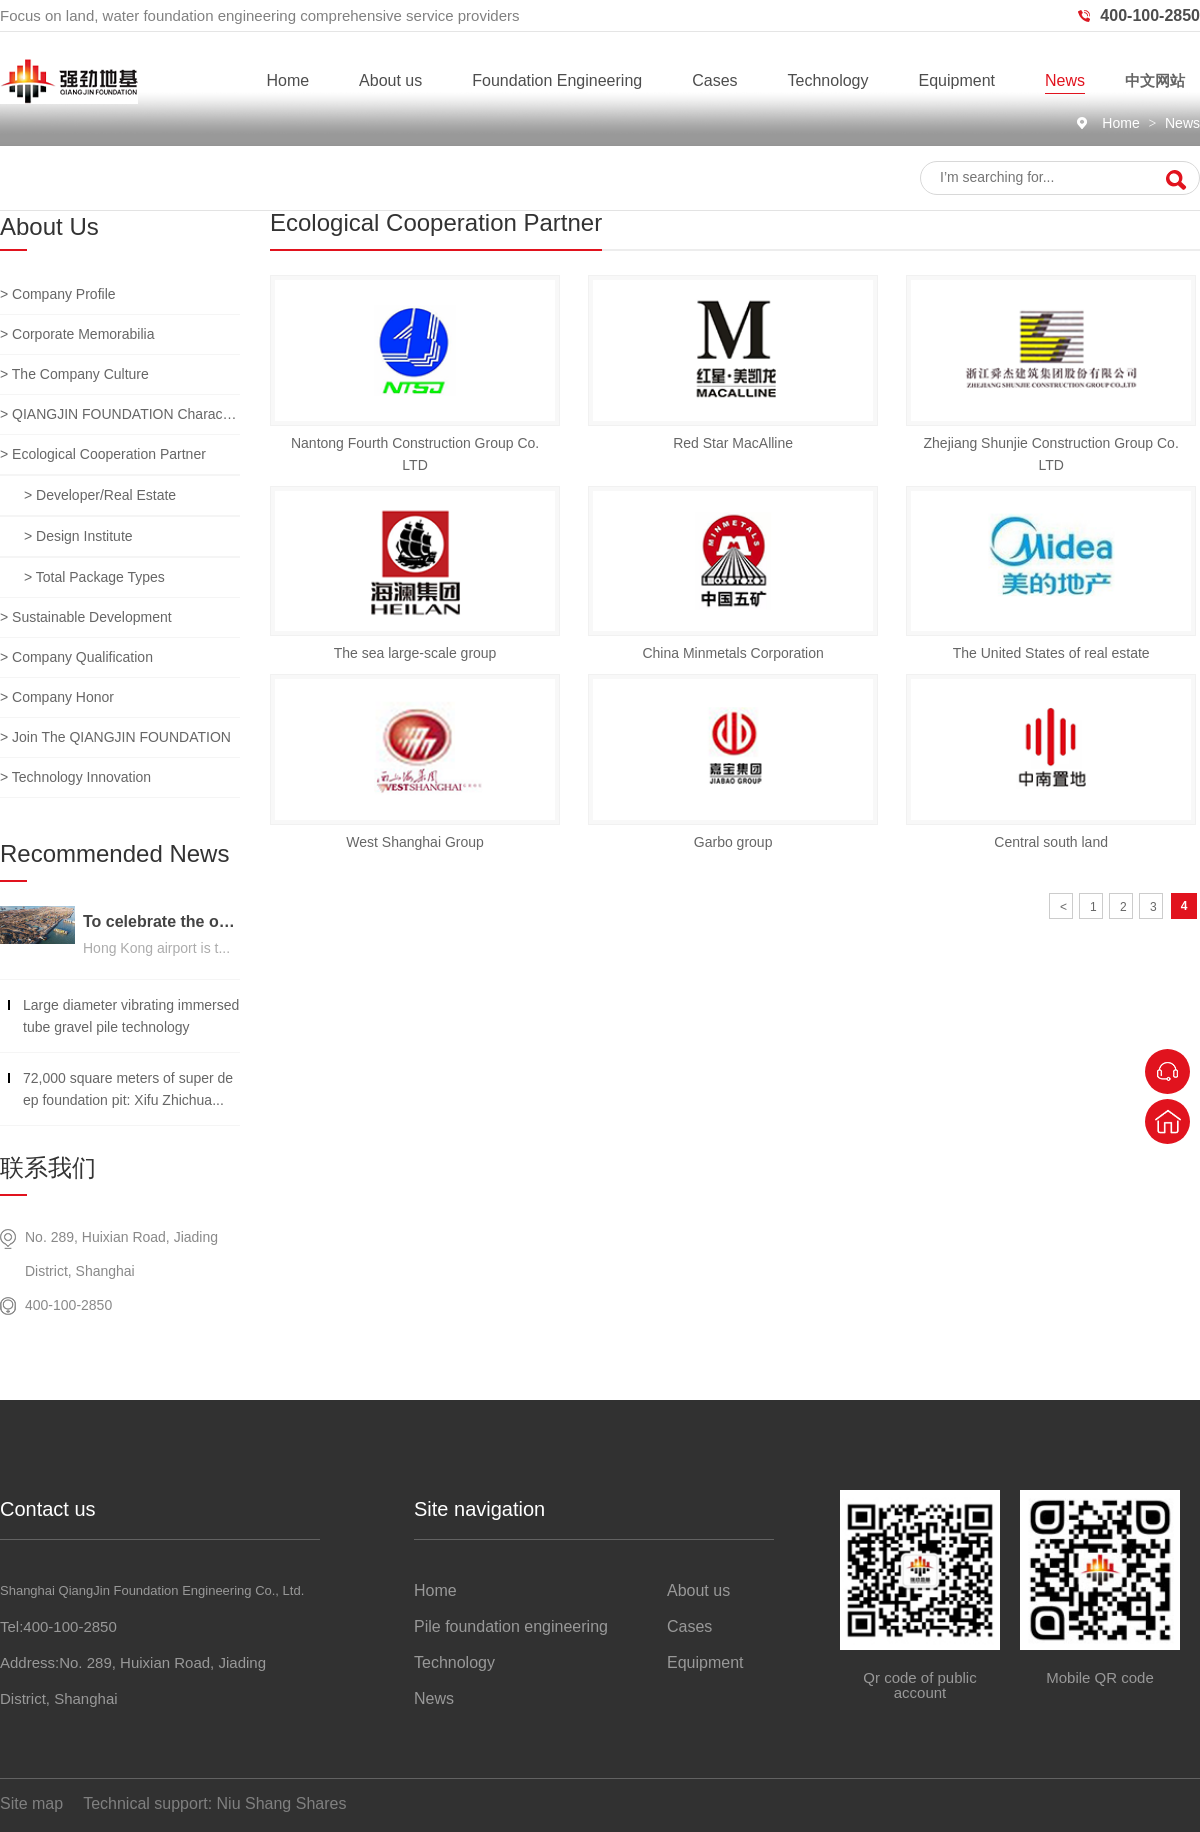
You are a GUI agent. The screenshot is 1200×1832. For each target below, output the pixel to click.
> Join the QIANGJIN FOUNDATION (115, 737)
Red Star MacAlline (733, 443)
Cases (714, 80)
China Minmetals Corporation (732, 653)
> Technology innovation (75, 777)
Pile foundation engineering (511, 1626)
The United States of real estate (1051, 653)
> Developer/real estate (100, 495)
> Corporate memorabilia (77, 334)
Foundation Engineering (557, 80)
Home (287, 80)
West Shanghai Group (415, 842)
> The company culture (74, 374)
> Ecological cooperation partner (103, 454)
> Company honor (57, 697)
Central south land (1051, 842)
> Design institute (78, 536)
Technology (828, 80)
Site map (31, 1803)
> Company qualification (76, 657)
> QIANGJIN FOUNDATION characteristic (120, 414)
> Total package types (94, 577)
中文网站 (1155, 80)
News (1065, 80)
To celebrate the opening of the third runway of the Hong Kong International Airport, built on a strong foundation (161, 921)
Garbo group (733, 842)
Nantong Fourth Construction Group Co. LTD (415, 454)
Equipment (956, 80)
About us (390, 80)
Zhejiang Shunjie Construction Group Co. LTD (1051, 454)
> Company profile (58, 294)
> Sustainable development (86, 617)
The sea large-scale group (415, 653)
